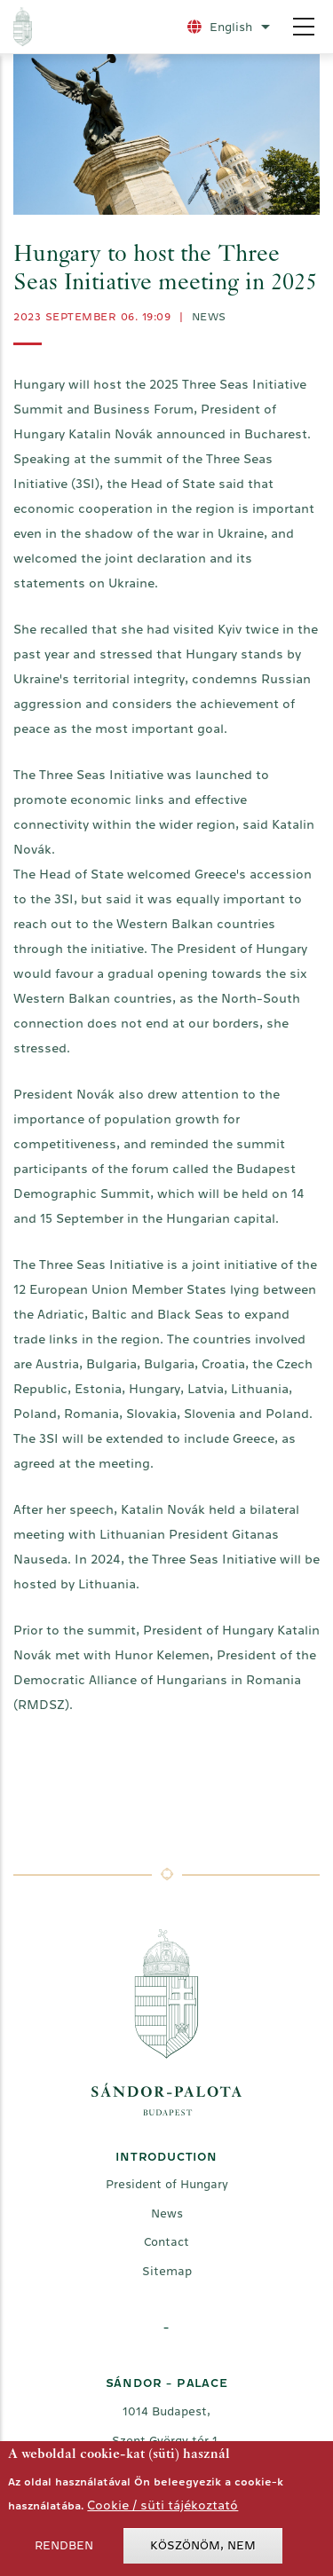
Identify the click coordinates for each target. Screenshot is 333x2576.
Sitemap (167, 2271)
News (209, 316)
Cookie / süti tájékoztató (162, 2508)
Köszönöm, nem (203, 2550)
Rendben (64, 2550)
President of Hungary (167, 2184)
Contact (166, 2242)
